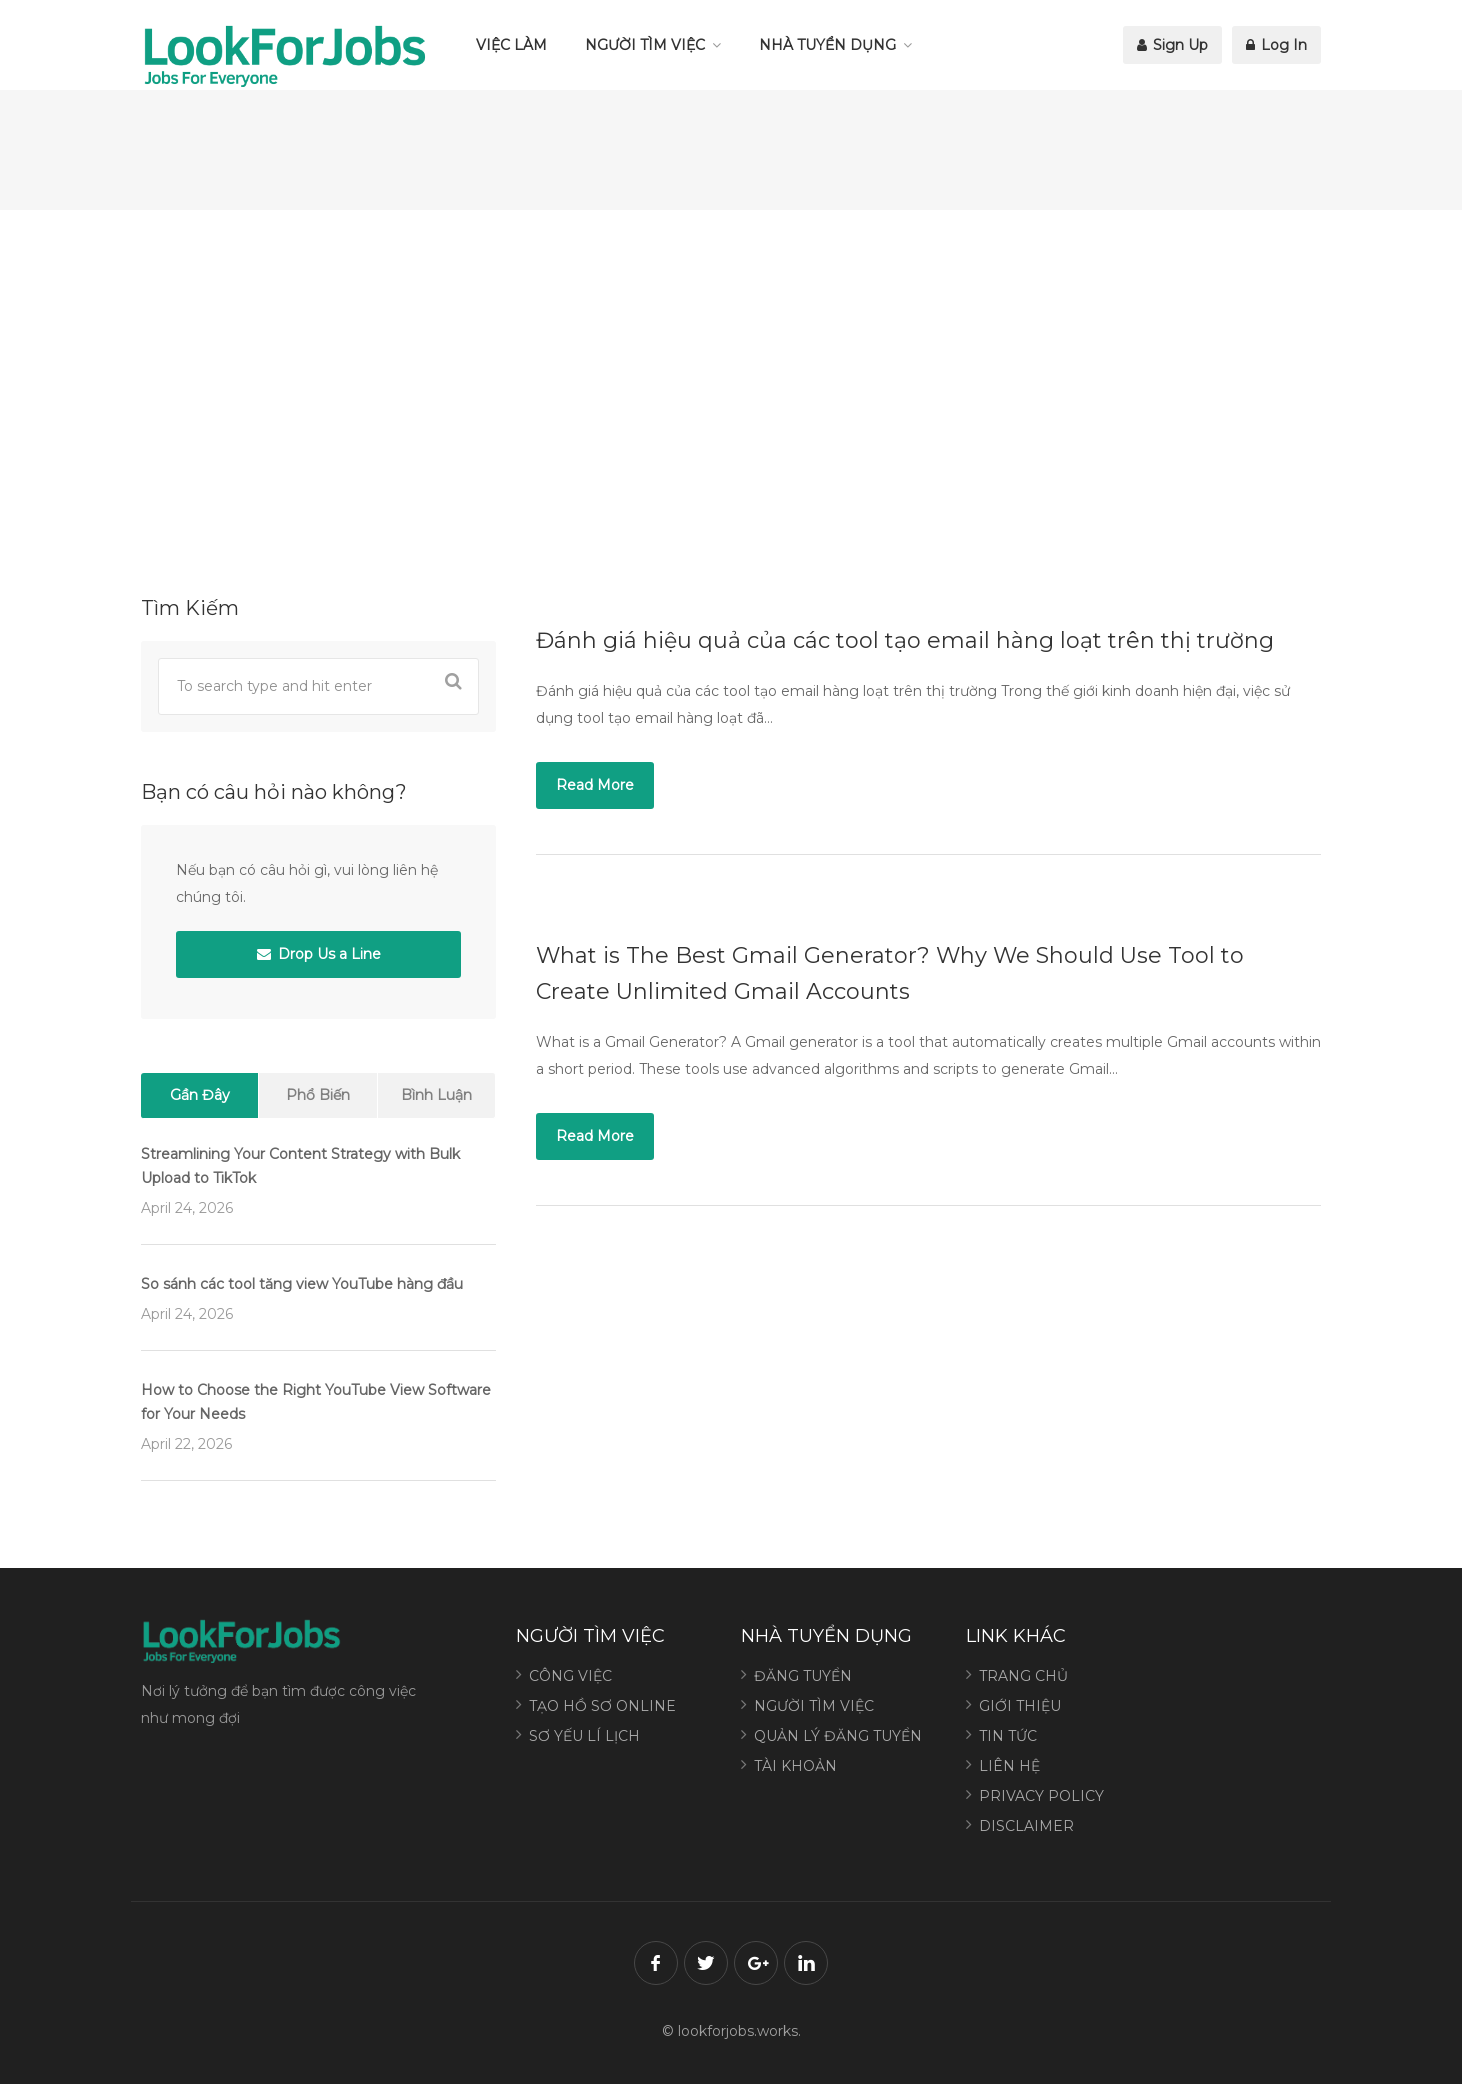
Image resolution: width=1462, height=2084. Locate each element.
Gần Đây (200, 1095)
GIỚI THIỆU (1020, 1706)
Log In (1276, 45)
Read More (595, 785)
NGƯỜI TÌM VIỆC (645, 45)
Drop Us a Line (319, 954)
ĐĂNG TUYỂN (803, 1676)
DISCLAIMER (1026, 1826)
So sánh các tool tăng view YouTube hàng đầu (302, 1284)
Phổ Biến (318, 1095)
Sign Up (1172, 45)
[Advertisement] (731, 400)
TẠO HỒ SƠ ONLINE (602, 1706)
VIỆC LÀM (511, 45)
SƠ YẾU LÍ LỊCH (584, 1736)
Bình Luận (436, 1095)
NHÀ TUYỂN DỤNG (827, 45)
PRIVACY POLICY (1041, 1796)
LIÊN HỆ (1009, 1766)
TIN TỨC (1008, 1736)
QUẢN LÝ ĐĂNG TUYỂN (838, 1736)
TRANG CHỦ (1023, 1676)
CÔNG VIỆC (570, 1676)
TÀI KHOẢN (795, 1766)
